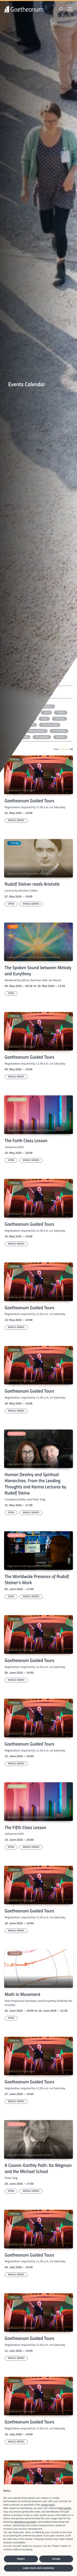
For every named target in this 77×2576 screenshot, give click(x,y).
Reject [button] (21, 2558)
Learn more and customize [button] (38, 2568)
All (71, 749)
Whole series (16, 820)
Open (11, 903)
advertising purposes (25, 2521)
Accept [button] (56, 2558)
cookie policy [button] (48, 2504)
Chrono (64, 749)
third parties (64, 2508)
